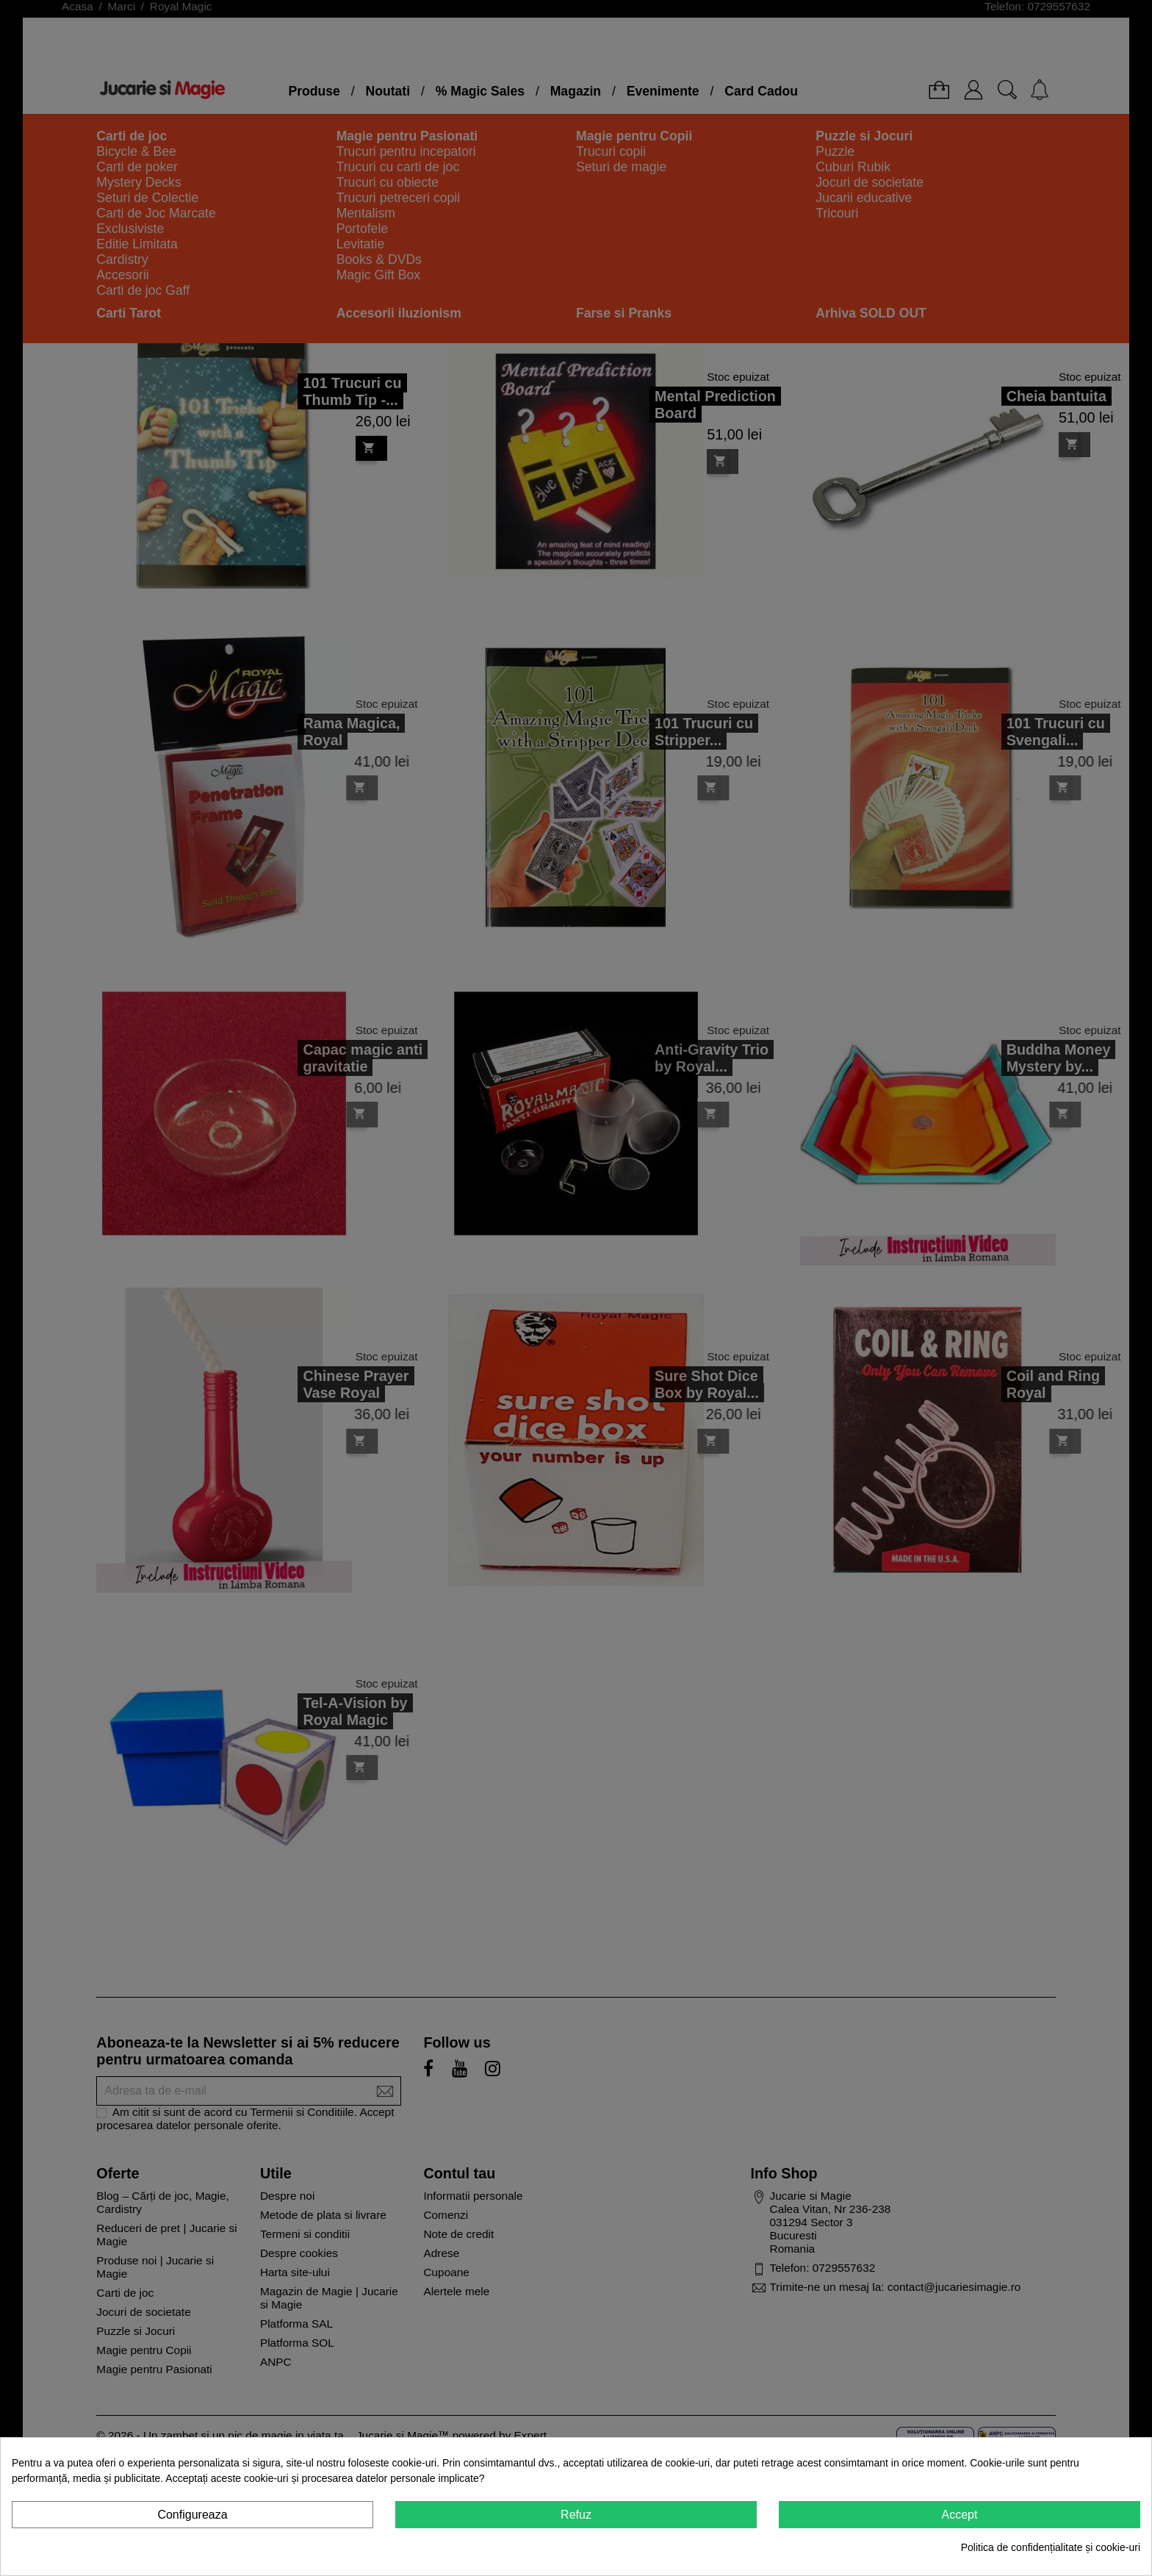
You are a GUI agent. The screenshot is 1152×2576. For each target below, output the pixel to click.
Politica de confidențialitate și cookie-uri (1050, 2547)
